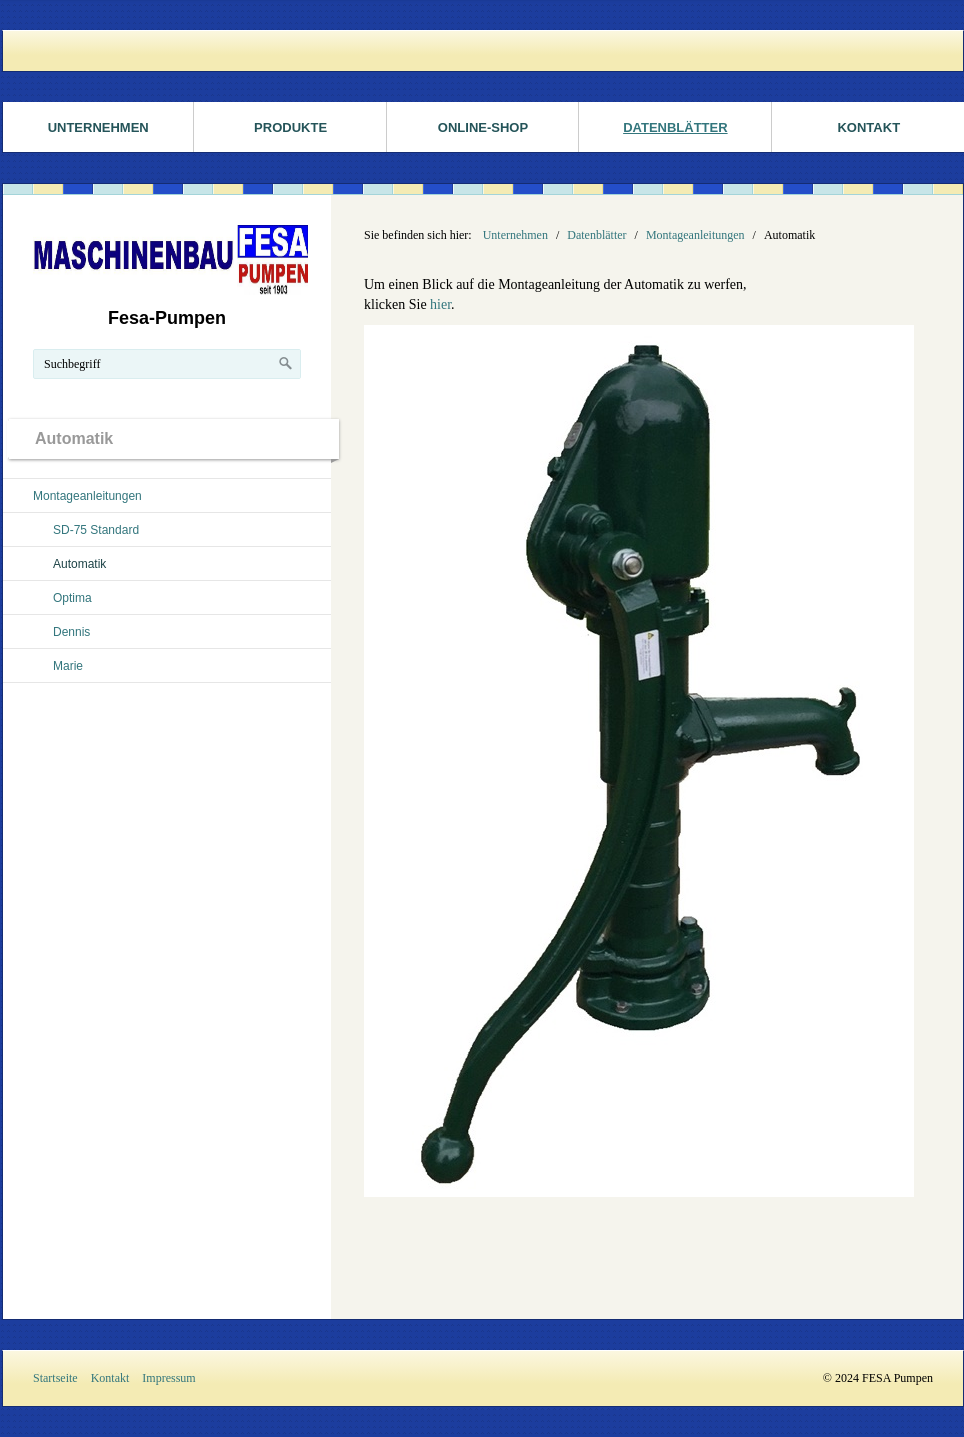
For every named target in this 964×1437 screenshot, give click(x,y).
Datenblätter (675, 127)
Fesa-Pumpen (167, 318)
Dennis (71, 632)
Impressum (168, 1378)
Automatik (79, 564)
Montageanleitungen (87, 496)
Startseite (55, 1378)
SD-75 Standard (96, 530)
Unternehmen (98, 127)
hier (440, 304)
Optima (72, 598)
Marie (68, 666)
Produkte (290, 127)
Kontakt (110, 1378)
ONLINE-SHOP (483, 127)
